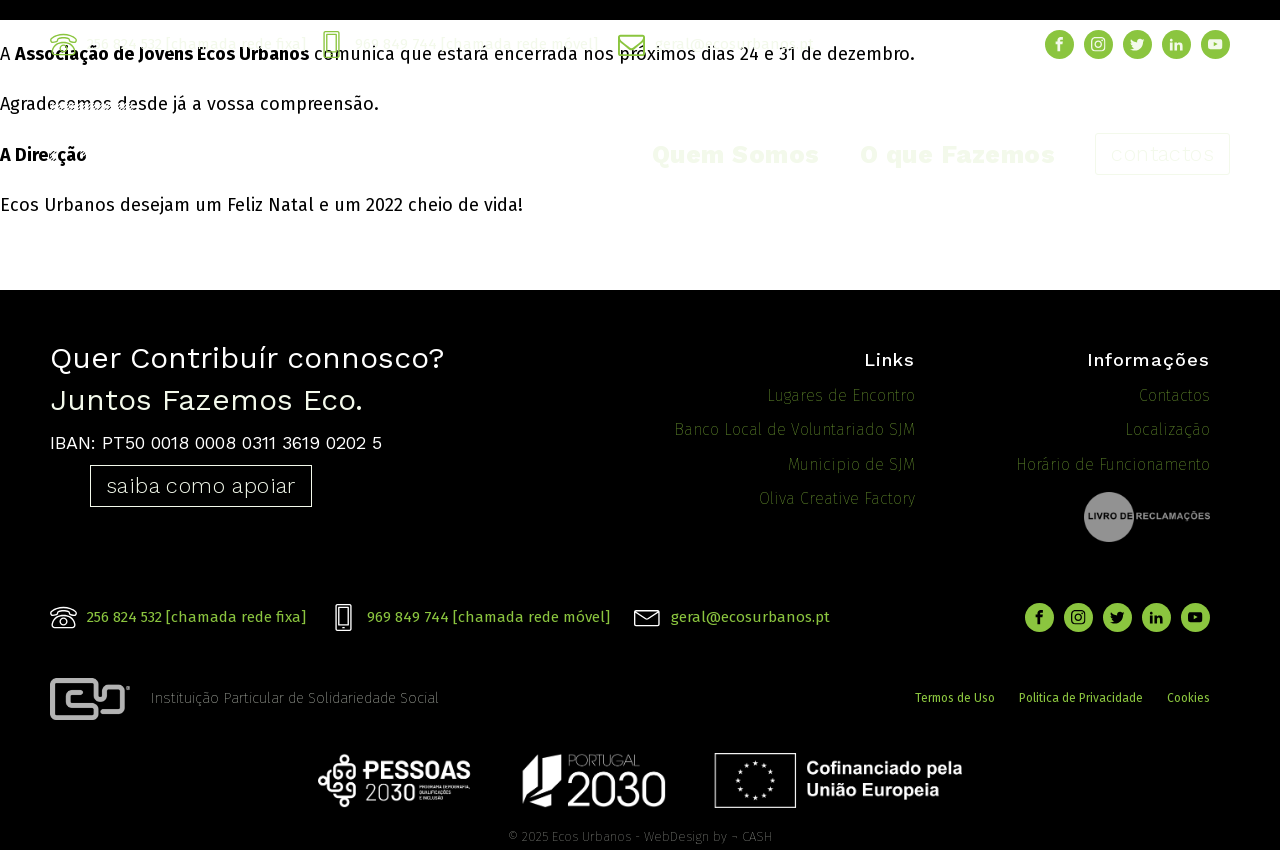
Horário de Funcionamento (1113, 464)
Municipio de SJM (851, 464)
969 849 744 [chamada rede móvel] (476, 44)
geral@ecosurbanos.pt (734, 44)
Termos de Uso (955, 694)
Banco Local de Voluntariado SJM (794, 429)
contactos (1162, 153)
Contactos (1174, 395)
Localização (1167, 429)
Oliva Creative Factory (837, 498)
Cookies (1188, 694)
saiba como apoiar (201, 485)
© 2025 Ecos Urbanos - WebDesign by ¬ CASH (640, 828)
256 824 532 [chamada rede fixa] (196, 44)
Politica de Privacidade (1081, 694)
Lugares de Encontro (841, 395)
